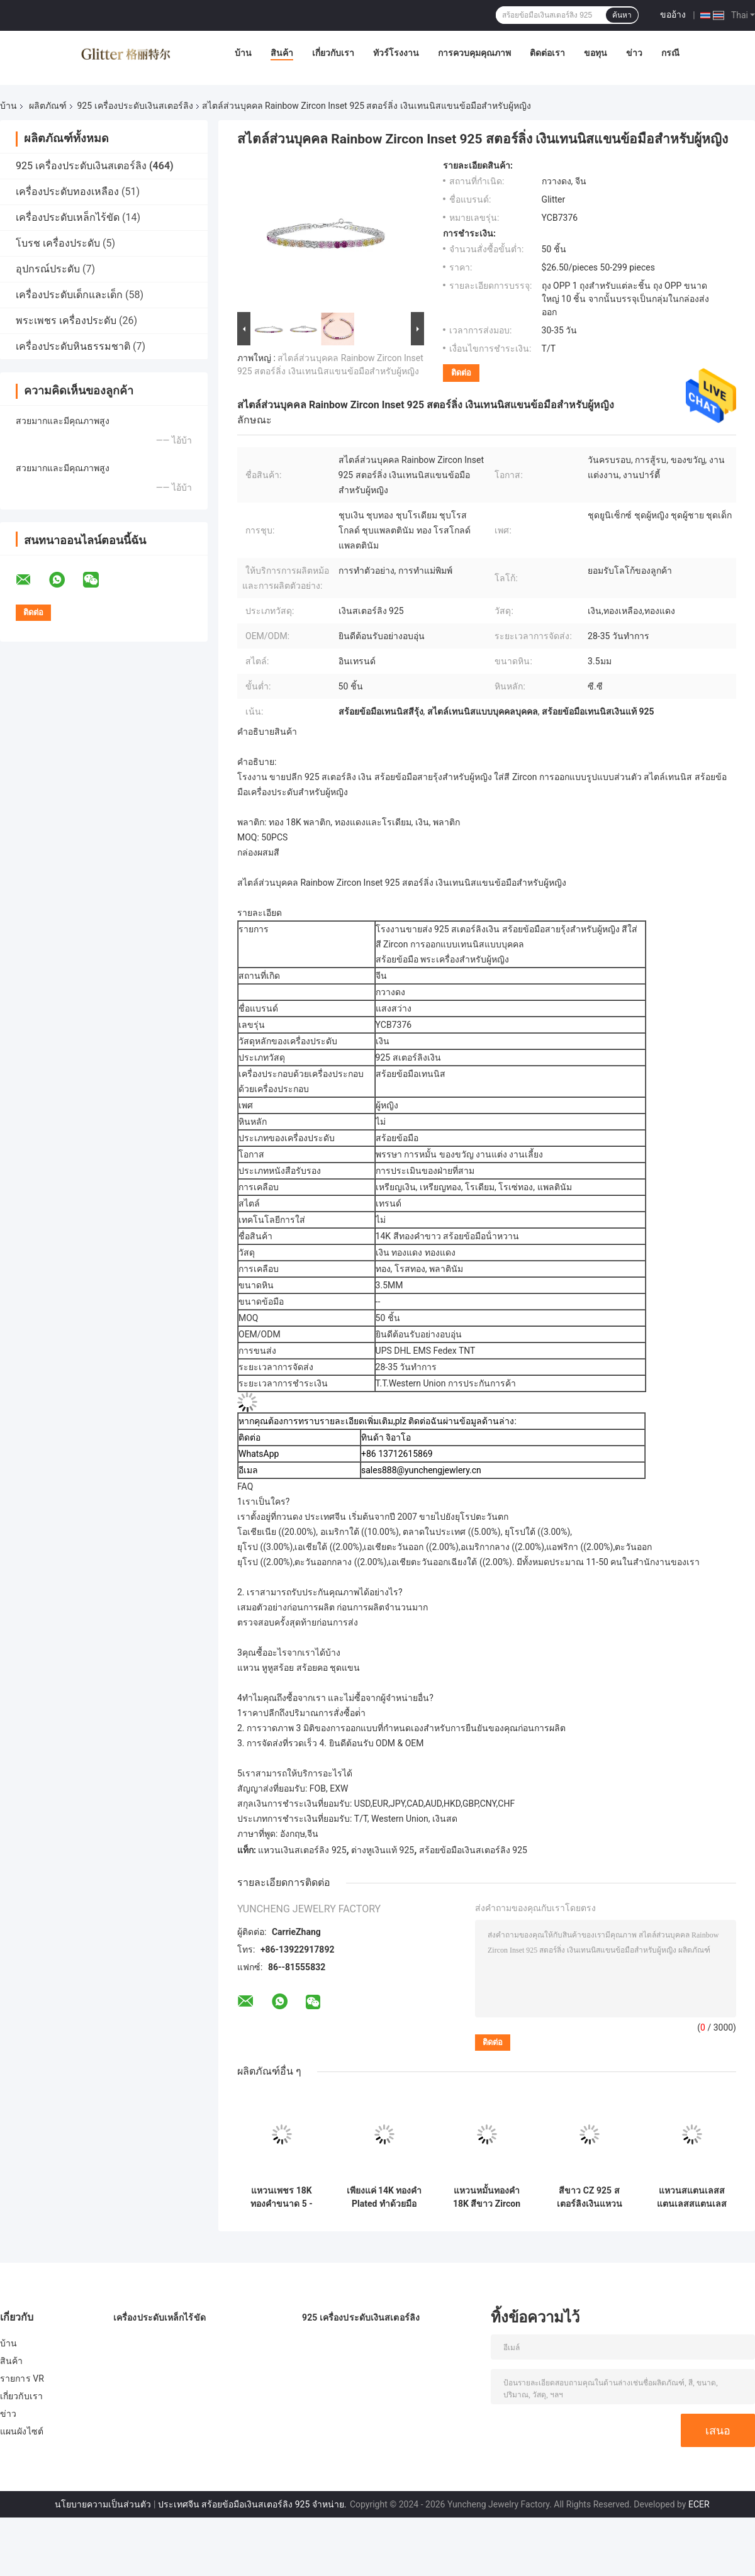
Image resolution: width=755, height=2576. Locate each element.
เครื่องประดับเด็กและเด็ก (69, 295)
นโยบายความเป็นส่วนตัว (103, 2504)
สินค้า (282, 53)
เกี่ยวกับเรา (333, 53)
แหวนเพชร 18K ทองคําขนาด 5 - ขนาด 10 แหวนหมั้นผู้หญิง (281, 2197)
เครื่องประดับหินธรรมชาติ (73, 346)
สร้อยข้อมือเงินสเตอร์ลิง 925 (473, 1850)
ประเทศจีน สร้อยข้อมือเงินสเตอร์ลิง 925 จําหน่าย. (253, 2504)
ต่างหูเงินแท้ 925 (382, 1850)
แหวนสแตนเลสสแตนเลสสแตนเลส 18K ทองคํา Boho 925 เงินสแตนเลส (692, 2197)
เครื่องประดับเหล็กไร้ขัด (68, 217)
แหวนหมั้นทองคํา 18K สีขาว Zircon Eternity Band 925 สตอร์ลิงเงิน (487, 2197)
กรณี (670, 53)
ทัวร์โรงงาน (396, 53)
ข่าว (634, 53)
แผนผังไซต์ (21, 2431)
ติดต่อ (461, 372)
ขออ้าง (673, 14)
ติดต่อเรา (547, 53)
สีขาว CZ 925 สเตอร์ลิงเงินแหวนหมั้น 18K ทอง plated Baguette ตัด (589, 2197)
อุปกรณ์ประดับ (48, 269)
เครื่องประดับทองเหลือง (67, 192)
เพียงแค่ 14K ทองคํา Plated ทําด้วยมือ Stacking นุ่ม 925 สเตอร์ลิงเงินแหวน (384, 2197)
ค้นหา (622, 15)
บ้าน (243, 53)
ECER (699, 2504)
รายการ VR (22, 2378)
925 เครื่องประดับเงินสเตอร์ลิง (135, 106)
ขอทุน (595, 53)
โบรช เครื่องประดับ (58, 243)
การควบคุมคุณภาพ (474, 53)
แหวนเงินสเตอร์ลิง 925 (302, 1850)
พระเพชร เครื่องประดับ (66, 320)
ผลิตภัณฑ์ (48, 106)
